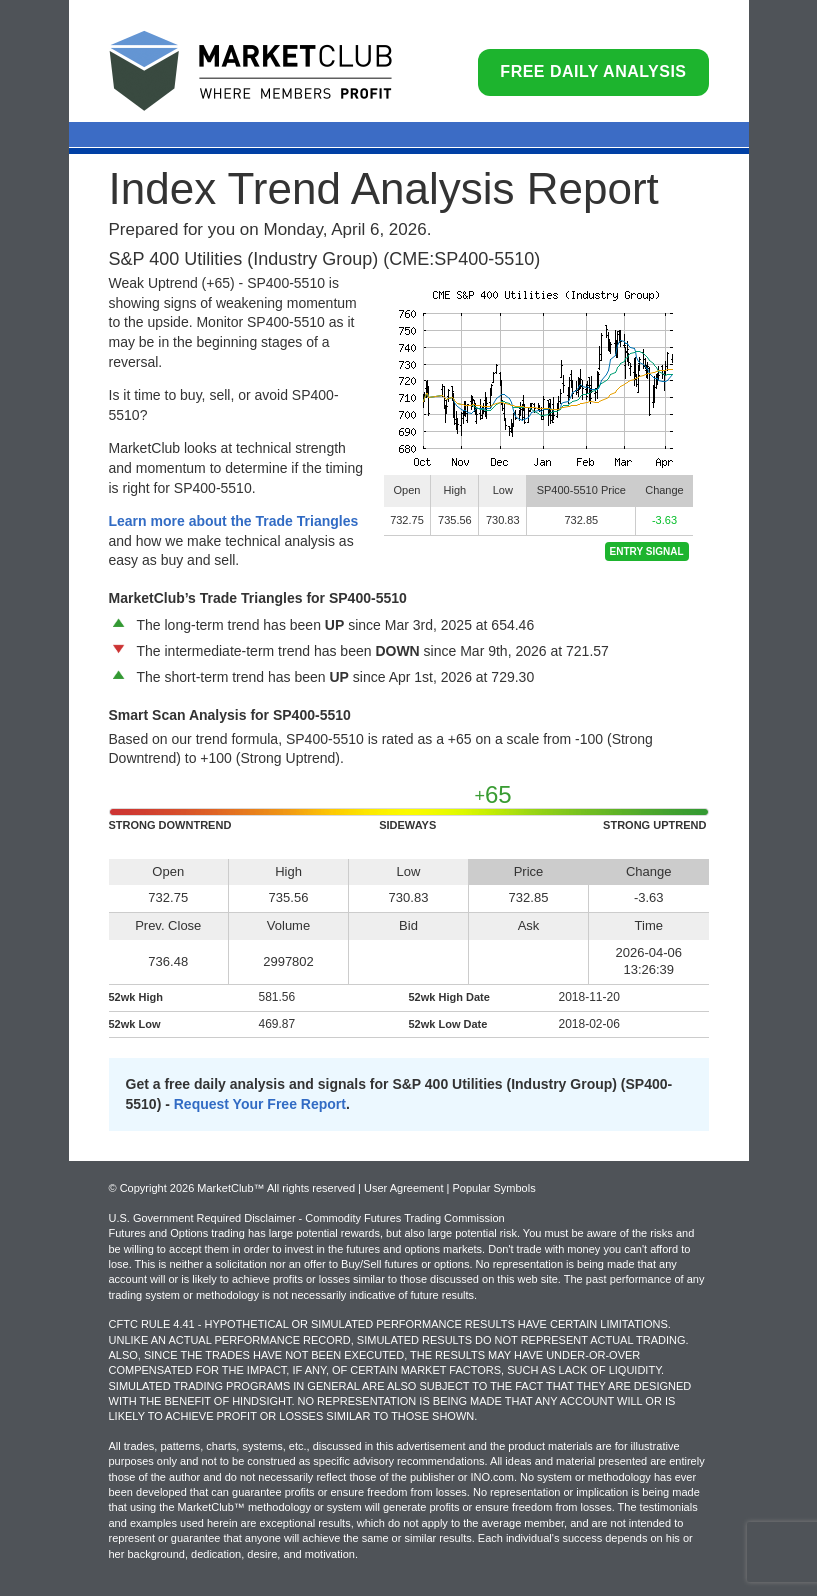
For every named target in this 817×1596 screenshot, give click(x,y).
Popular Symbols (493, 1188)
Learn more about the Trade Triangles (234, 521)
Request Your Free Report (260, 1104)
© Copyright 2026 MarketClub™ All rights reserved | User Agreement (278, 1188)
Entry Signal (647, 551)
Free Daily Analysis (593, 71)
